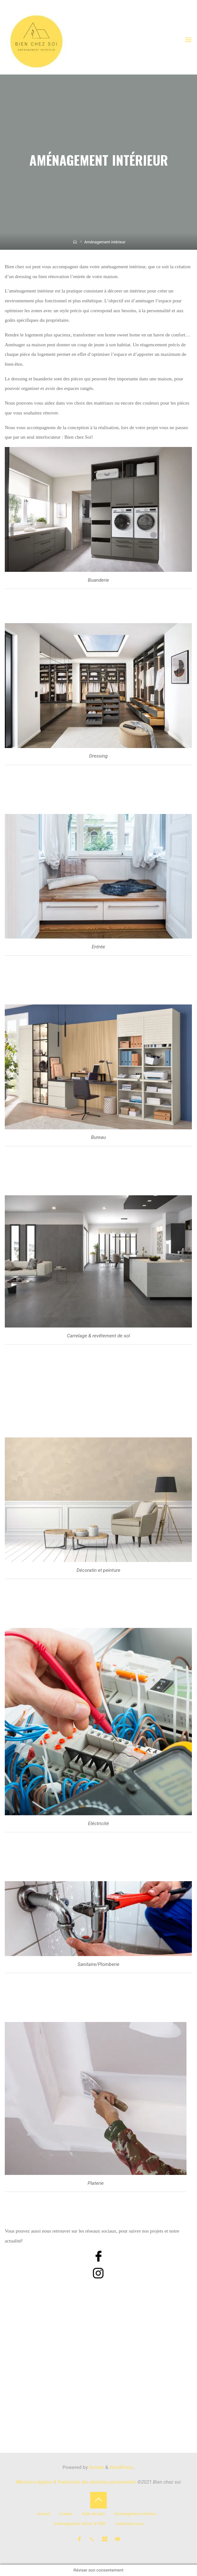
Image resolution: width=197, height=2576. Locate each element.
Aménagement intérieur (135, 2513)
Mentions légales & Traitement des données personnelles (76, 2482)
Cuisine (66, 2513)
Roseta (96, 2467)
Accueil (43, 2513)
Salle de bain (93, 2513)
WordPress (121, 2467)
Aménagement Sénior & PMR (80, 2523)
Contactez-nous (129, 2523)
